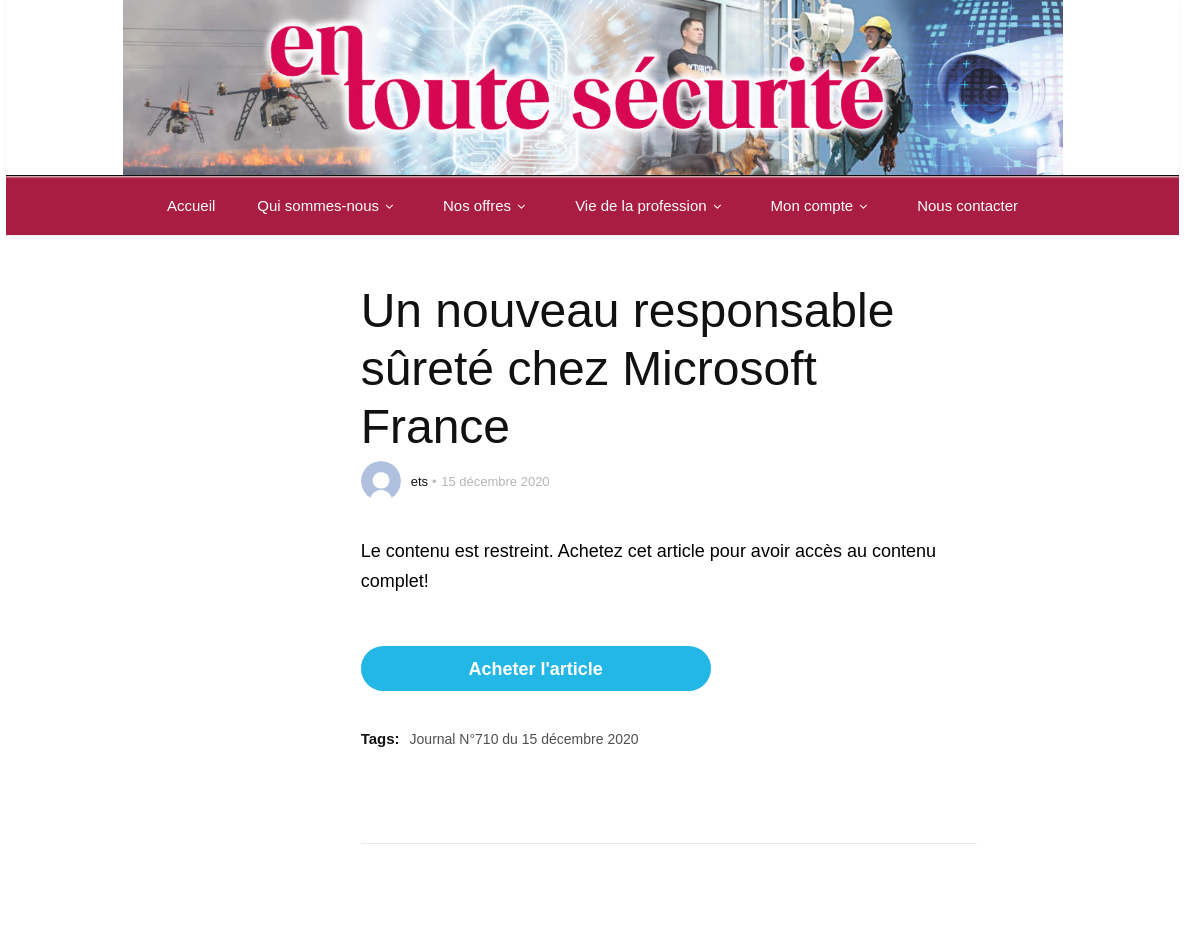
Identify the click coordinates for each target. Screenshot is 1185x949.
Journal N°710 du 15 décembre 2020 (524, 739)
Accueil (191, 205)
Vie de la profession (651, 205)
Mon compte (823, 205)
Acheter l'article (535, 669)
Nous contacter (967, 205)
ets (419, 481)
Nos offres (488, 205)
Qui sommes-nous (329, 205)
